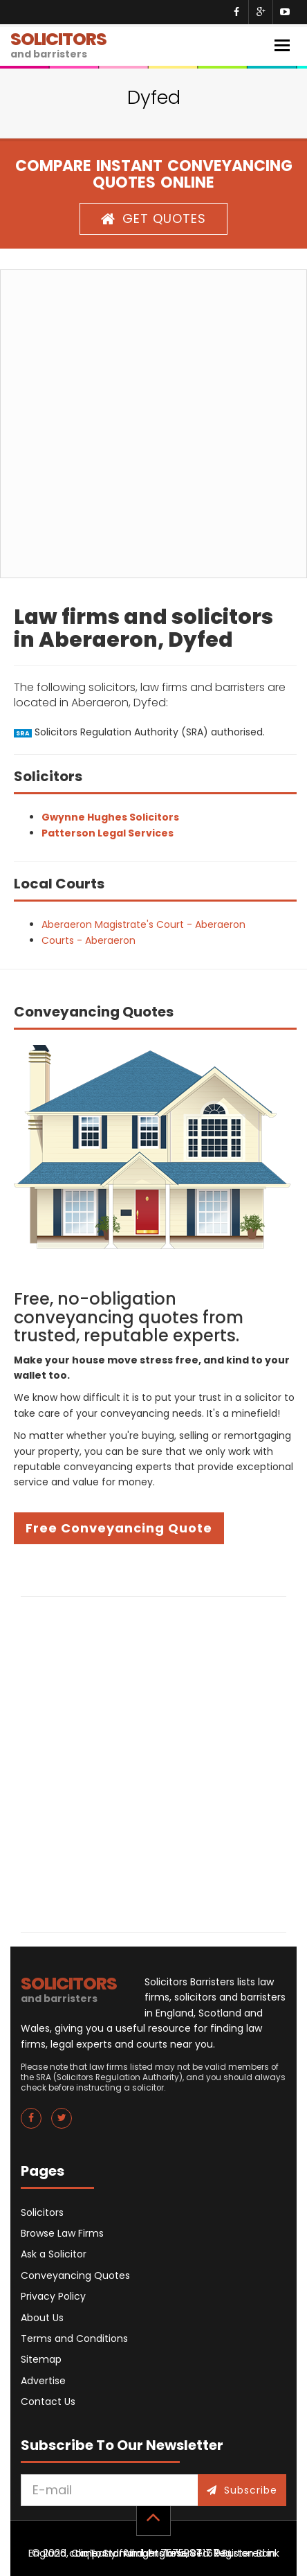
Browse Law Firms (62, 2233)
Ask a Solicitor (53, 2254)
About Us (42, 2318)
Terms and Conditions (74, 2338)
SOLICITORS (58, 44)
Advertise (43, 2381)
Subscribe (242, 2490)
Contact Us (48, 2401)
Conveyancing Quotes (75, 2275)
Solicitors (42, 2212)
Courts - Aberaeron (88, 940)
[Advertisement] (153, 424)
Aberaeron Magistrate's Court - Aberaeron (143, 924)
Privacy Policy (53, 2296)
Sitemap (41, 2359)
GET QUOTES (153, 218)
